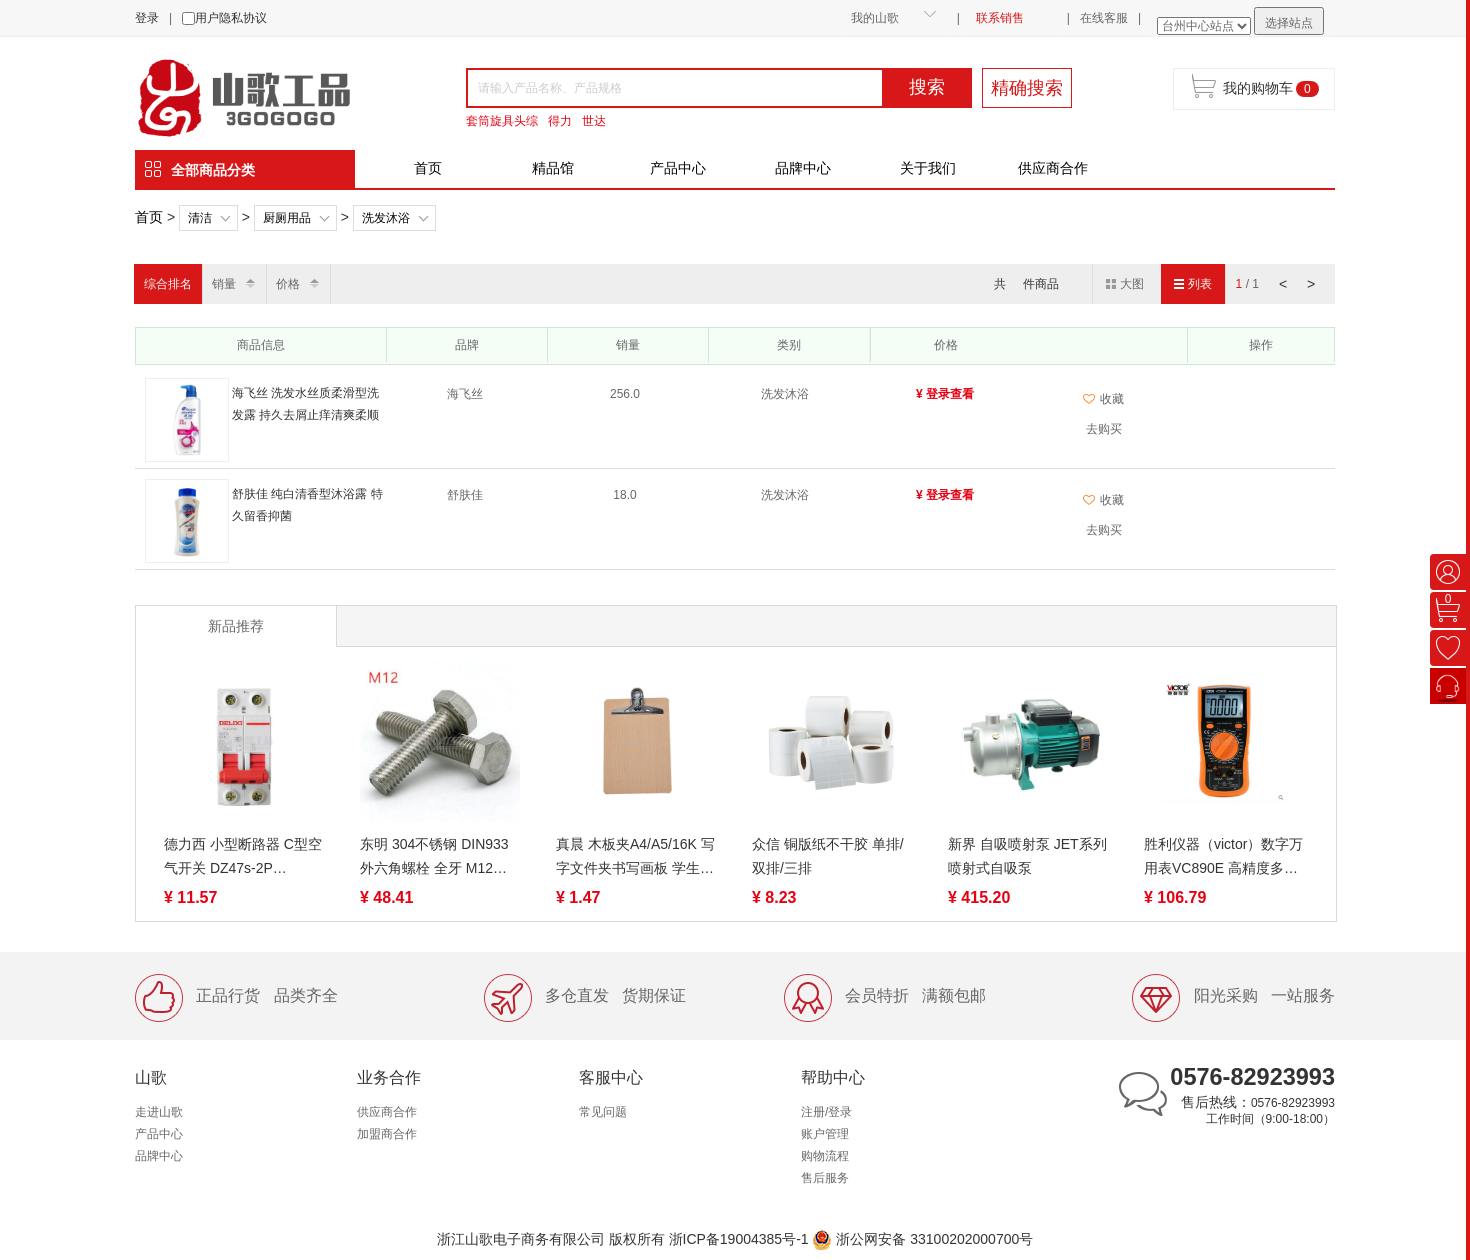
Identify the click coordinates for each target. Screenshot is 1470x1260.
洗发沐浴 (386, 218)
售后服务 (825, 1178)
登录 (147, 18)
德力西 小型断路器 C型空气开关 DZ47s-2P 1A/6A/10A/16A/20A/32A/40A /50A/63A (244, 858)
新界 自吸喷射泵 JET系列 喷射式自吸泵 (1027, 856)
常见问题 (603, 1112)
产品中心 (678, 168)
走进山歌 (159, 1112)
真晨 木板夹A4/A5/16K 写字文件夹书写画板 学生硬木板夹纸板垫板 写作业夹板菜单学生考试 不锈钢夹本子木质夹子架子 (635, 858)
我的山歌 (875, 18)
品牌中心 (803, 168)
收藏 (1103, 399)
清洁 (200, 218)
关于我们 (928, 168)
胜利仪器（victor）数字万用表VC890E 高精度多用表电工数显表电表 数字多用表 (1223, 858)
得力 (560, 121)
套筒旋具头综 (502, 121)
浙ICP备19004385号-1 (739, 1239)
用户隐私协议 (231, 18)
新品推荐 (236, 626)
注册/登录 (826, 1112)
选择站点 (1289, 23)
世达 (594, 121)
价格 (288, 284)
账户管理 (825, 1134)
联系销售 (1000, 18)
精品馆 (553, 168)
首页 (428, 168)
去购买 (1104, 429)
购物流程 (825, 1156)
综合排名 (168, 284)
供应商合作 (1053, 168)
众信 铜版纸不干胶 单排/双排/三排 (828, 856)
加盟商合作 (387, 1134)
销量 (224, 284)
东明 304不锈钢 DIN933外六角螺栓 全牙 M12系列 (434, 858)
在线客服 (1104, 18)
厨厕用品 (287, 218)
